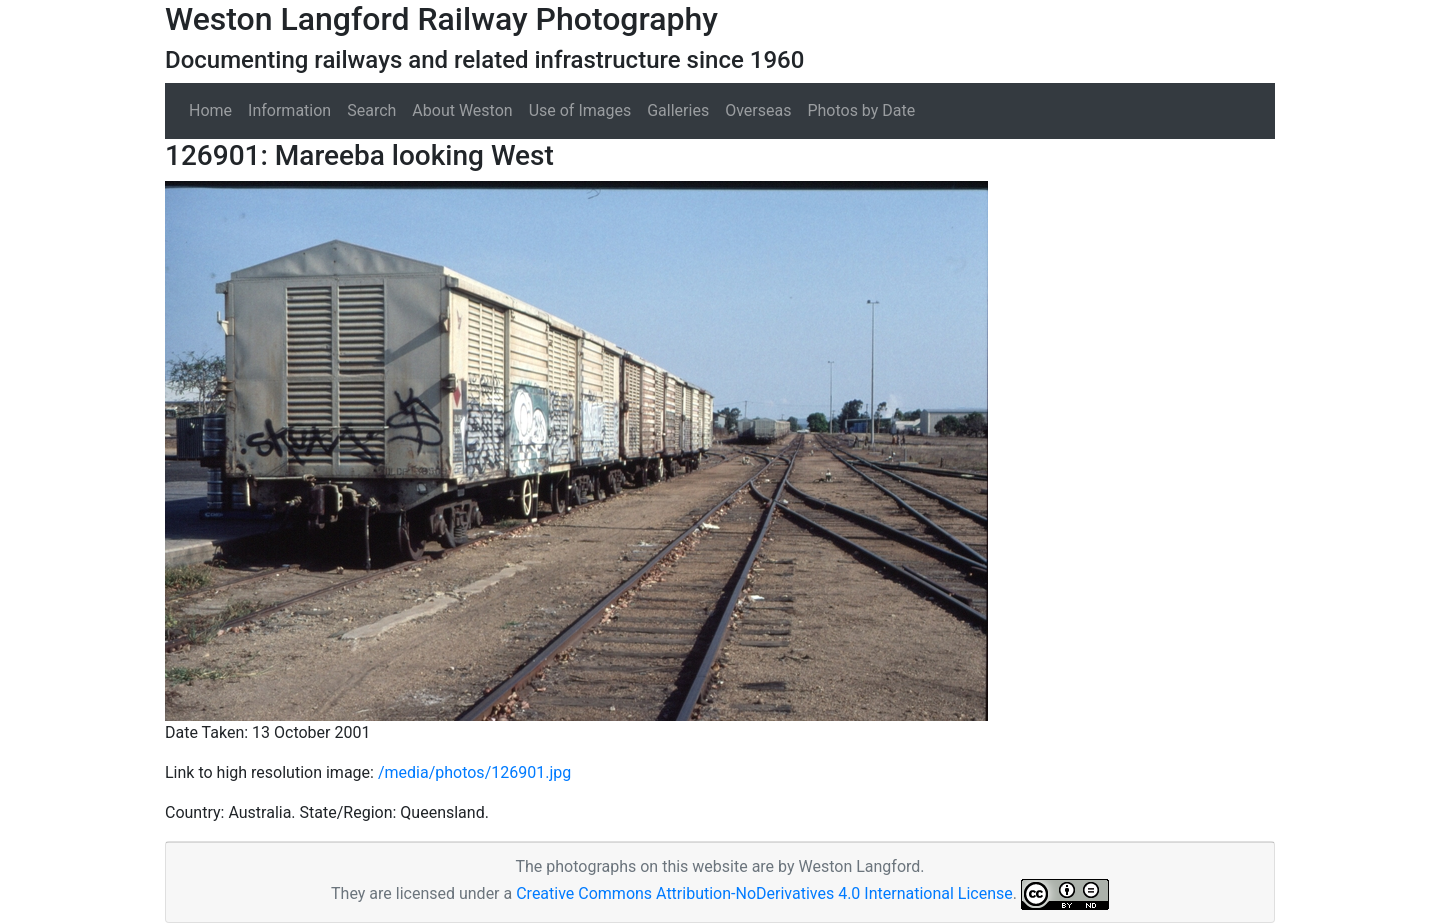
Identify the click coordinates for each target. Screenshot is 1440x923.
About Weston (462, 110)
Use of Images (580, 110)
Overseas (758, 110)
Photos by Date (861, 110)
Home (210, 110)
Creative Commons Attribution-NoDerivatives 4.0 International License (764, 893)
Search (371, 110)
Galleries (678, 110)
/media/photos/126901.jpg (474, 772)
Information (289, 110)
